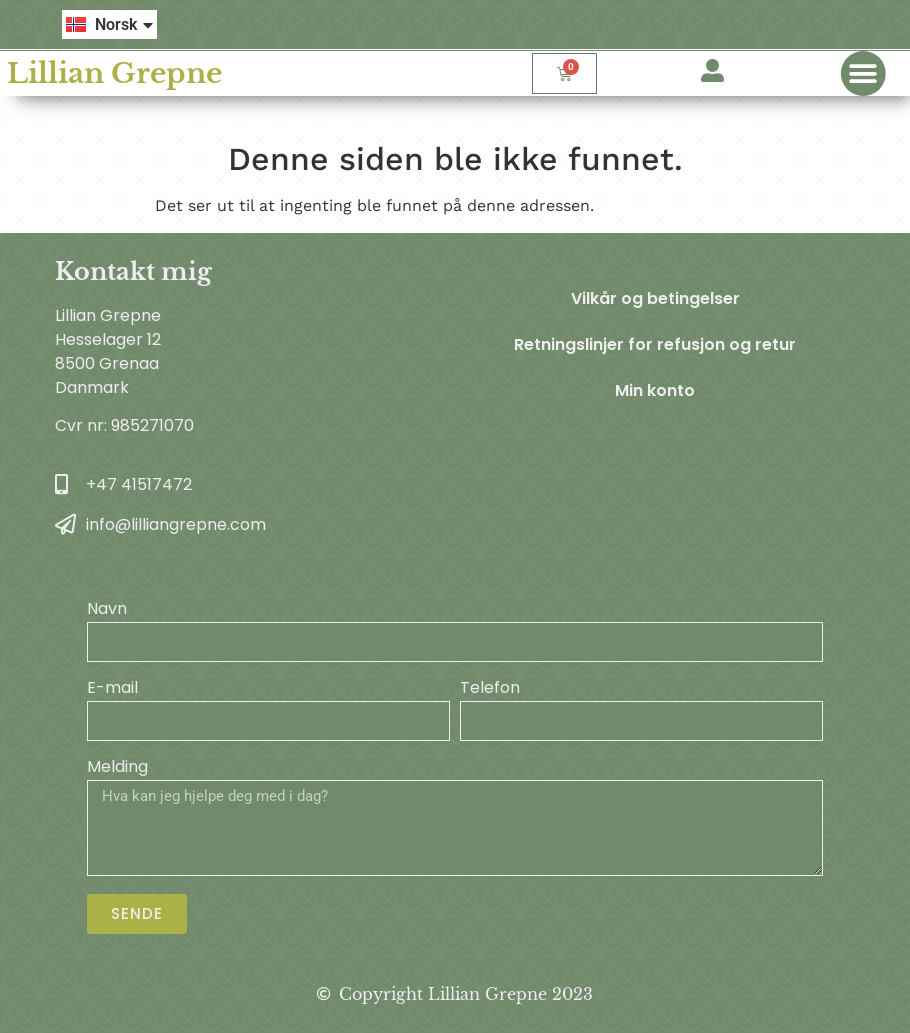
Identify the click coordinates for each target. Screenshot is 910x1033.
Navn (107, 610)
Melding (117, 768)
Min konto (655, 390)
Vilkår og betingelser (655, 298)
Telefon (490, 689)
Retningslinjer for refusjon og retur (655, 344)
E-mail (112, 689)
